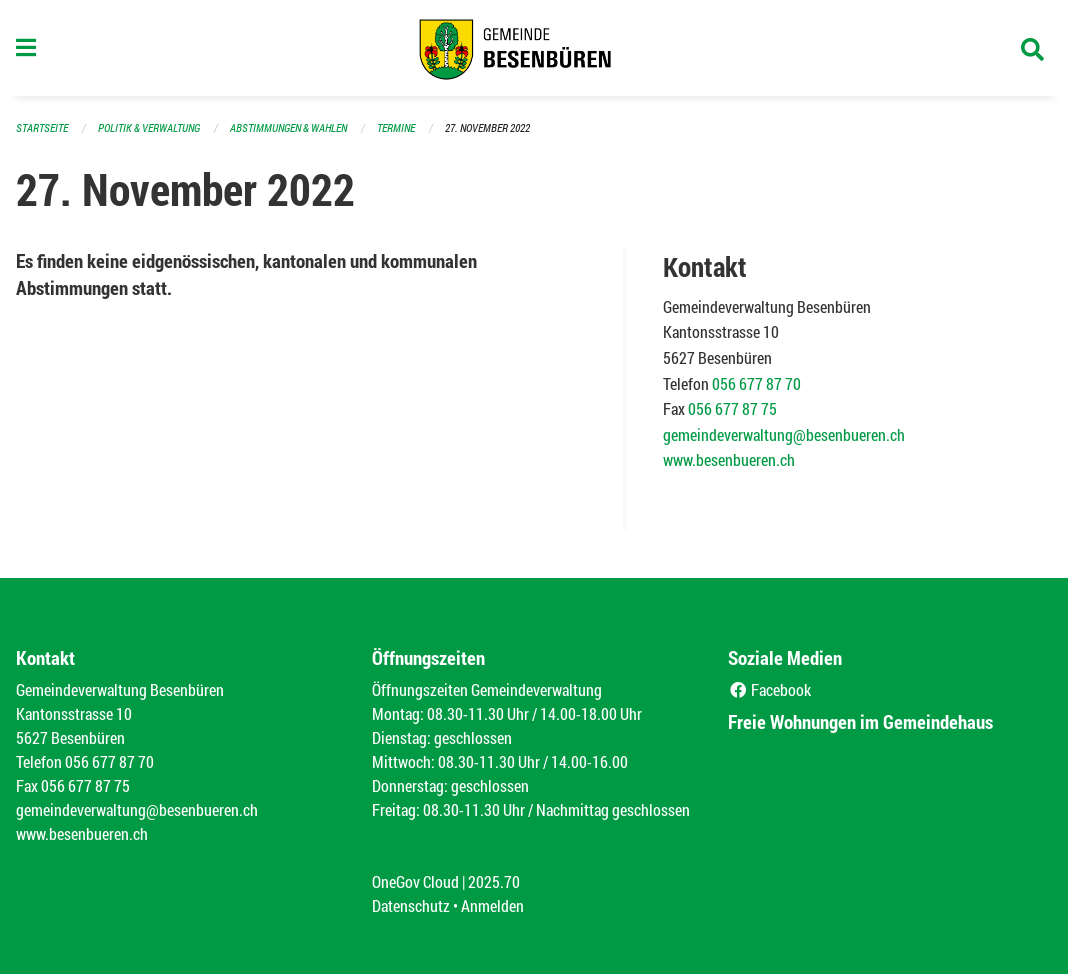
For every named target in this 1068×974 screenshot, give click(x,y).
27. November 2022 (487, 127)
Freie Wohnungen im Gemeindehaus (860, 721)
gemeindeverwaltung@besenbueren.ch (784, 434)
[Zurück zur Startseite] (534, 48)
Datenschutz (411, 905)
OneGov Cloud (415, 881)
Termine (396, 127)
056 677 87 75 (732, 408)
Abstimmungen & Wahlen (288, 127)
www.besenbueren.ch (729, 459)
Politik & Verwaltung (149, 127)
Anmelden (492, 905)
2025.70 (494, 881)
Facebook (769, 689)
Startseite (42, 127)
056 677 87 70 (756, 383)
